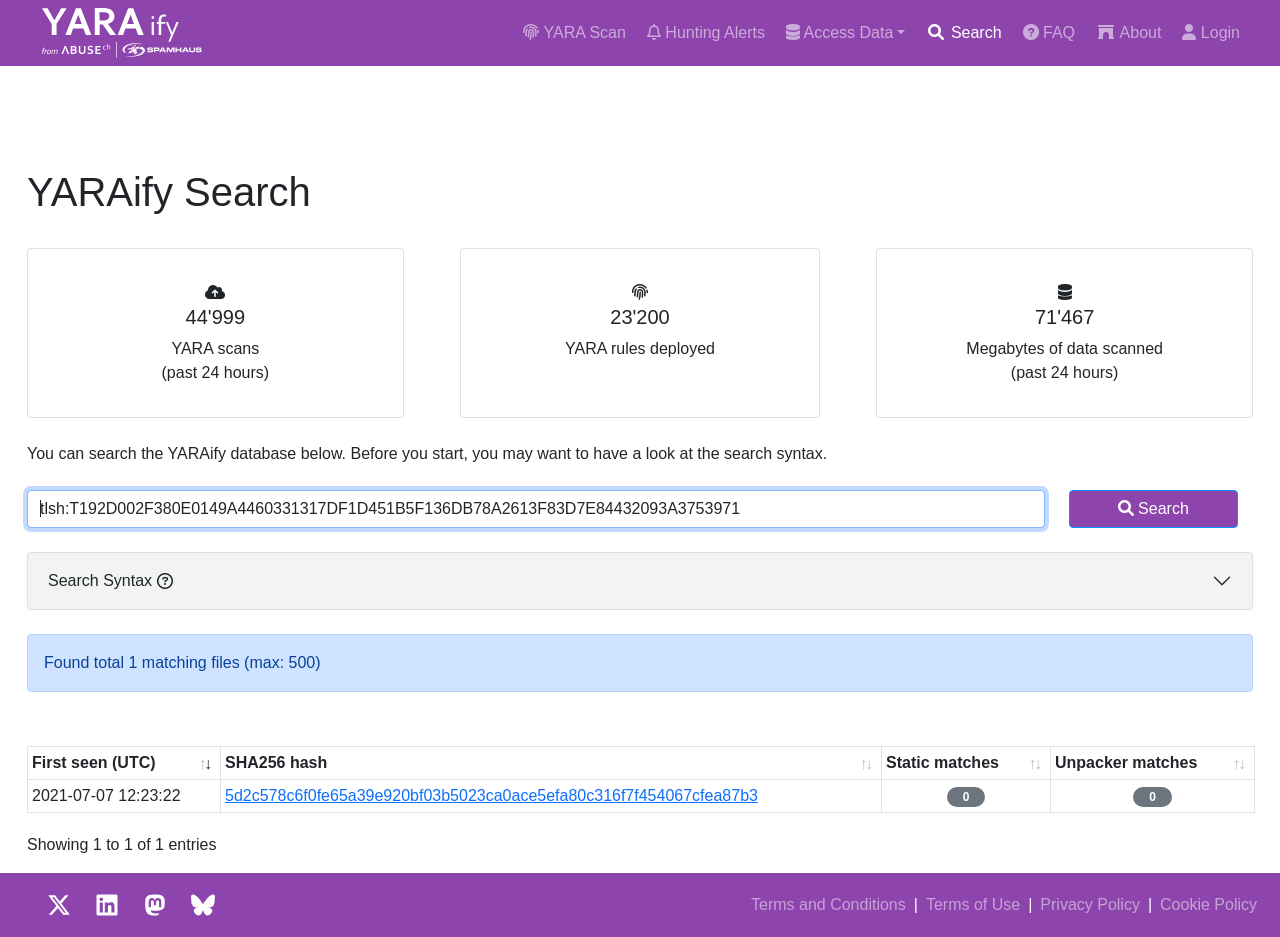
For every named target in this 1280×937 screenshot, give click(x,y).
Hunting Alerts (706, 32)
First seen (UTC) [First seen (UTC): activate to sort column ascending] (94, 762)
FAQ (1049, 32)
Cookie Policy (1208, 904)
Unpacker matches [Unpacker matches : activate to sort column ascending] (1126, 762)
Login (1211, 32)
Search (963, 32)
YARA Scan (574, 32)
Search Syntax (110, 580)
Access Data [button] (839, 32)
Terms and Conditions (828, 904)
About (1128, 32)
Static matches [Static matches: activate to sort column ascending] (942, 762)
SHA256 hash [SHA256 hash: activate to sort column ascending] (276, 762)
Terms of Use (973, 904)
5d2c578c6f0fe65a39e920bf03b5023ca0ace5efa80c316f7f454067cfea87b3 (491, 795)
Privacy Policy (1090, 904)
